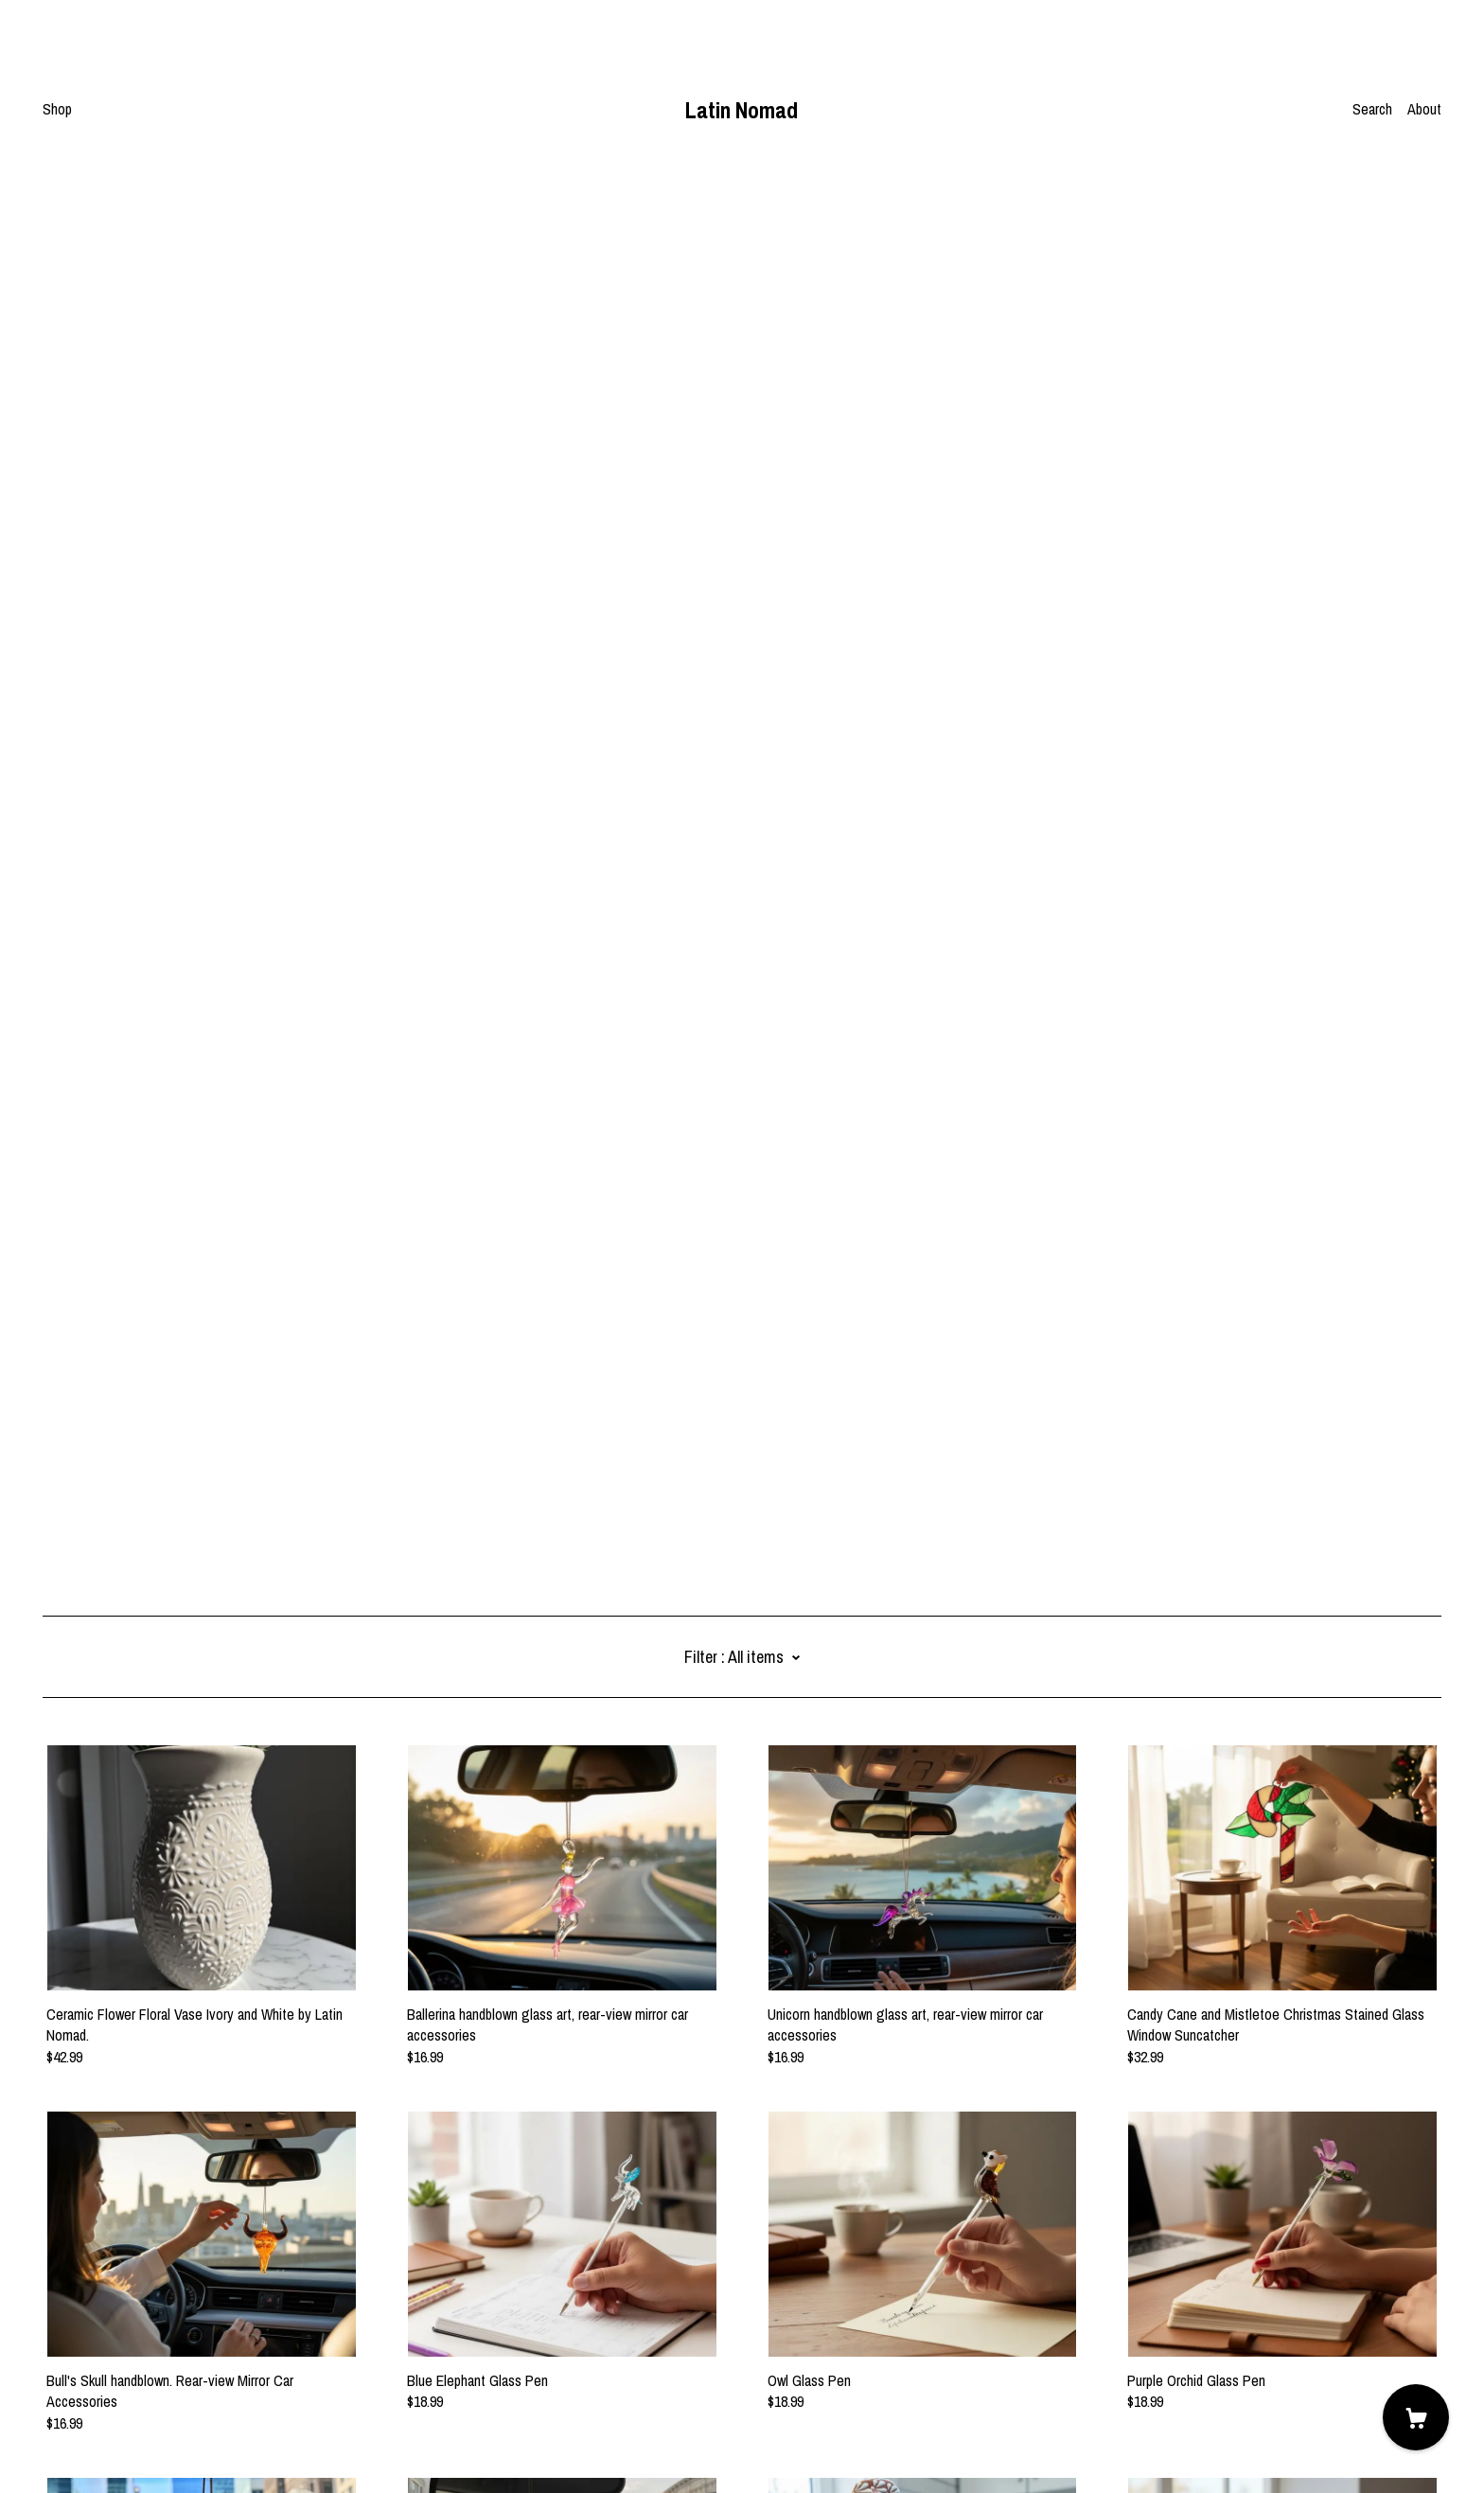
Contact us (74, 2367)
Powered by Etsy (91, 2440)
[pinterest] (50, 2335)
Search (1372, 108)
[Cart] (1416, 2417)
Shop (57, 108)
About (1424, 108)
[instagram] (78, 2335)
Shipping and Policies (104, 2388)
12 (842, 2241)
